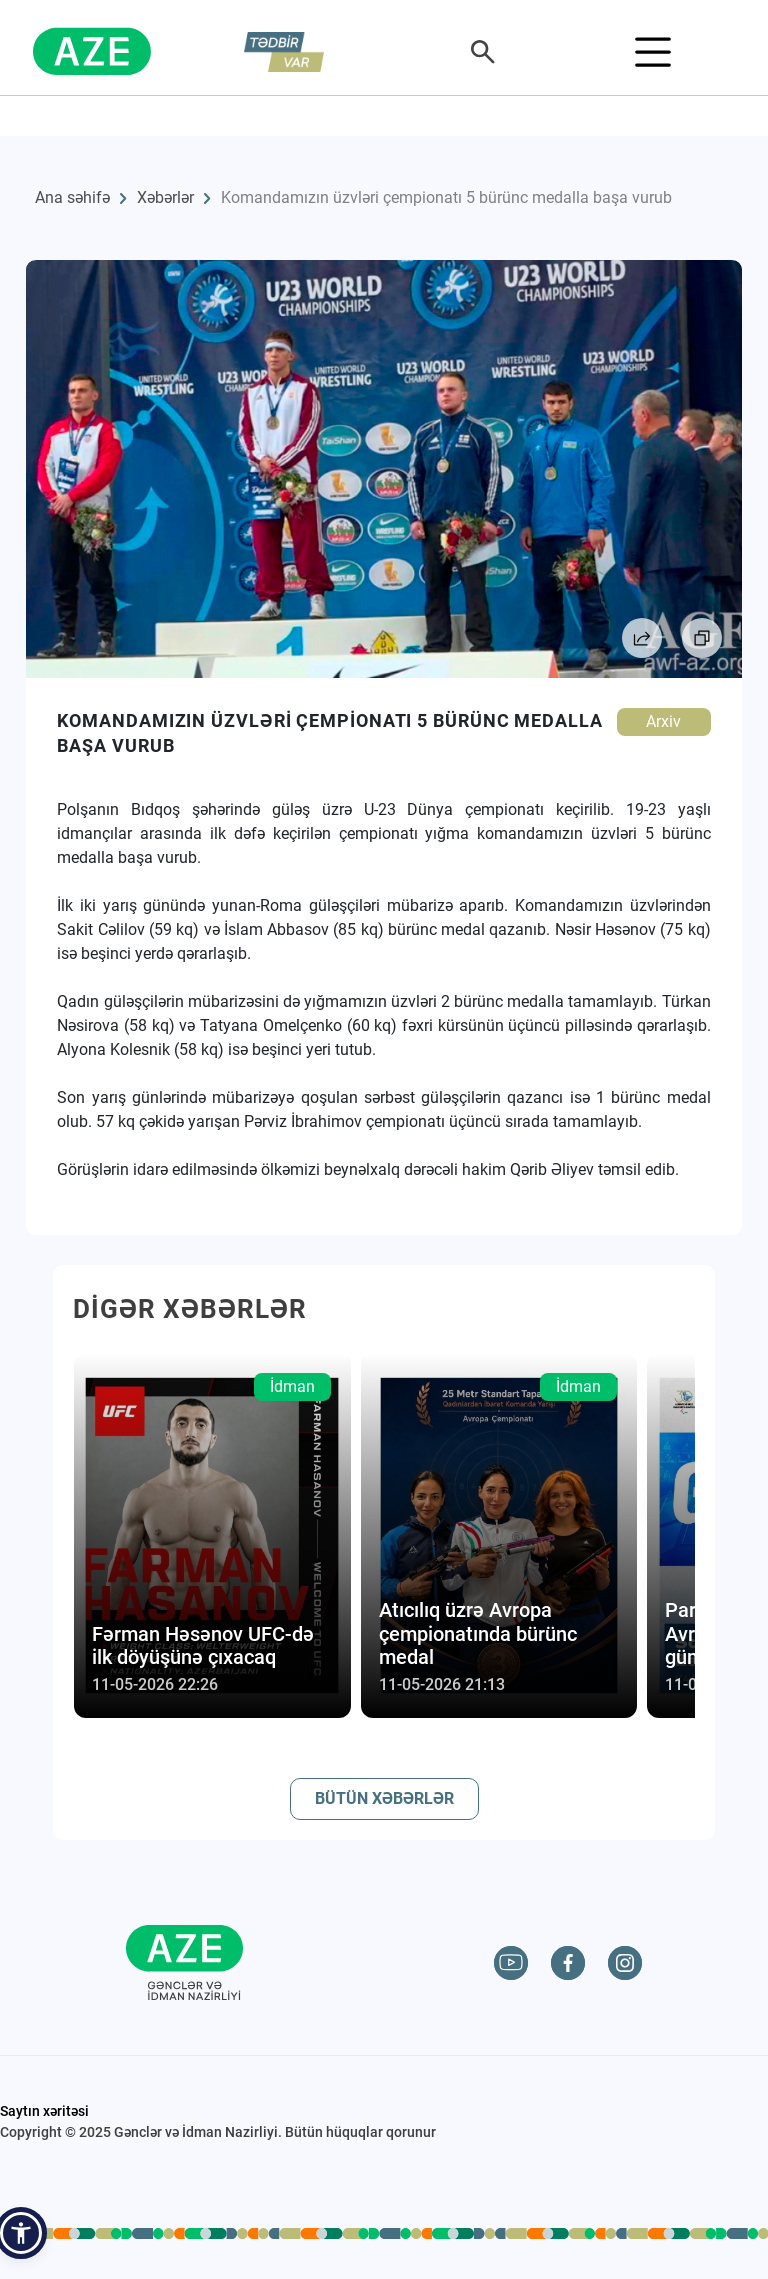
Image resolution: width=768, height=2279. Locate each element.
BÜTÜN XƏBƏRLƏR (384, 1798)
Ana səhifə (72, 197)
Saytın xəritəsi (44, 2111)
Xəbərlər (165, 197)
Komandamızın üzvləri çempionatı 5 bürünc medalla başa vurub (446, 197)
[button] (21, 2233)
